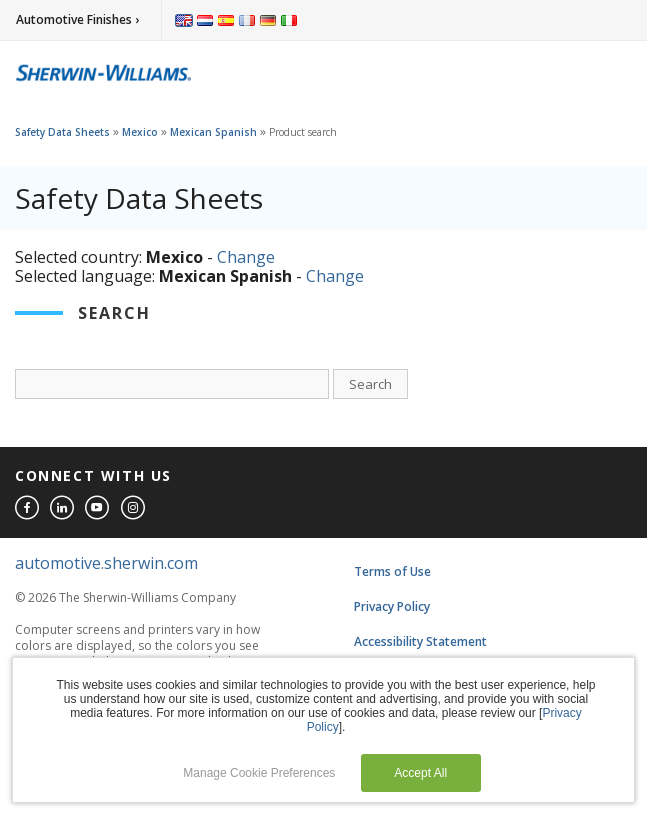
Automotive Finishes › (77, 19)
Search (370, 384)
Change (246, 257)
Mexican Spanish (213, 132)
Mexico (140, 132)
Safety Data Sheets (62, 132)
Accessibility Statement (420, 641)
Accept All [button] (420, 773)
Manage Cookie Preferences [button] (259, 773)
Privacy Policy (392, 606)
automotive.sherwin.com (106, 563)
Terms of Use (392, 571)
